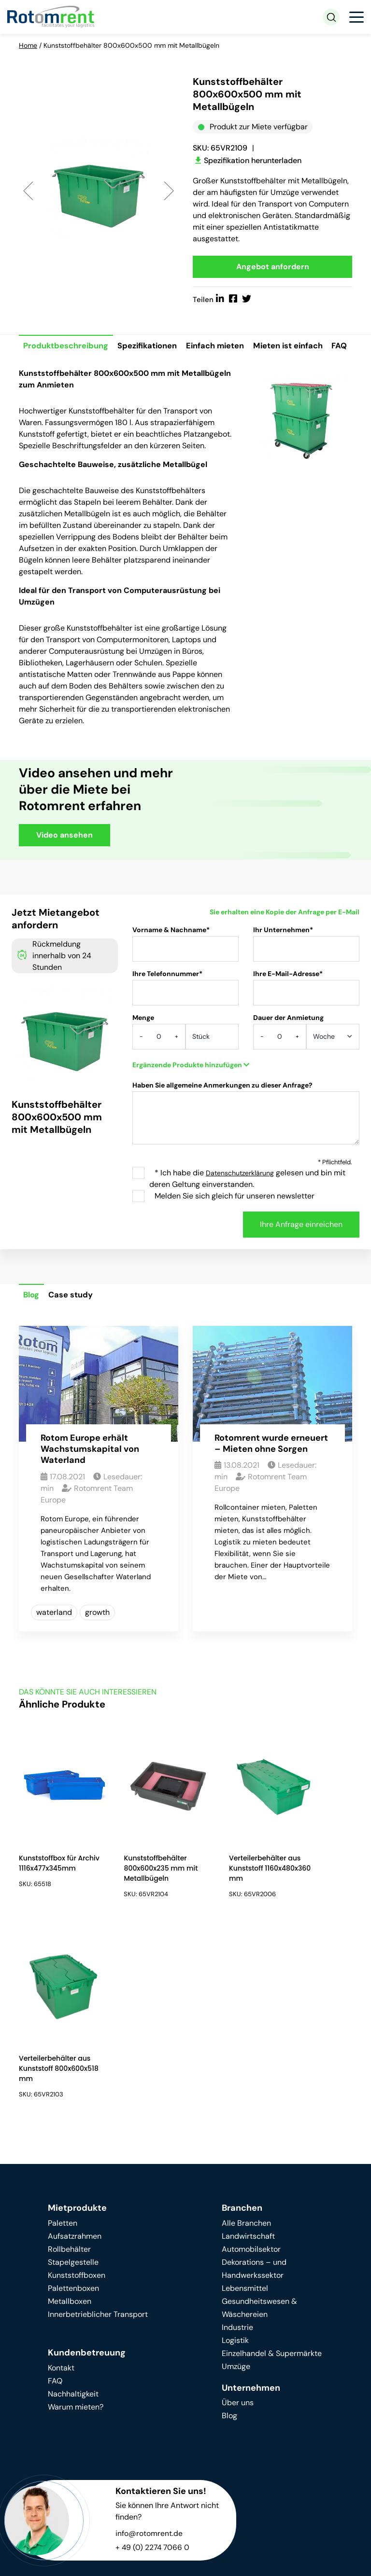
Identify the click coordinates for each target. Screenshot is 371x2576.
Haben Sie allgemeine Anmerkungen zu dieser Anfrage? (245, 1141)
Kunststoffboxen (76, 2100)
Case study (72, 1319)
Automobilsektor (251, 2074)
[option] (98, 190)
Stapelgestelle (73, 2087)
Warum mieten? (75, 2232)
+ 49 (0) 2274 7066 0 (153, 2373)
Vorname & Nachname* (185, 970)
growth (97, 1636)
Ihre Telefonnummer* (185, 1014)
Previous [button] (28, 191)
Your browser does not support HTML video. (272, 832)
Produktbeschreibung (67, 347)
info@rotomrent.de (149, 2359)
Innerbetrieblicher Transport (98, 2140)
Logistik (235, 2166)
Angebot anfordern (272, 267)
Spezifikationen (150, 347)
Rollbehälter (69, 2074)
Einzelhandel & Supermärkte (272, 2179)
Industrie (237, 2153)
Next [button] (168, 191)
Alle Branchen (246, 2048)
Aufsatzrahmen (74, 2061)
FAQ (31, 369)
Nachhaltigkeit (73, 2219)
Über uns (238, 2228)
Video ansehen (64, 858)
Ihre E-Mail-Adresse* (306, 1014)
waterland (54, 1636)
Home (28, 45)
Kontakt (61, 2193)
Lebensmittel (245, 2113)
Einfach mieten (220, 347)
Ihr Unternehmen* (306, 970)
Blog (32, 1319)
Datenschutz (142, 2557)
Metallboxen (69, 2126)
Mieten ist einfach (295, 347)
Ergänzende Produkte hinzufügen (190, 1088)
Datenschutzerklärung (240, 1196)
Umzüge (236, 2192)
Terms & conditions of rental (63, 2568)
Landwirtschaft (248, 2061)
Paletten (62, 2048)
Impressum (197, 2557)
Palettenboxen (73, 2113)
